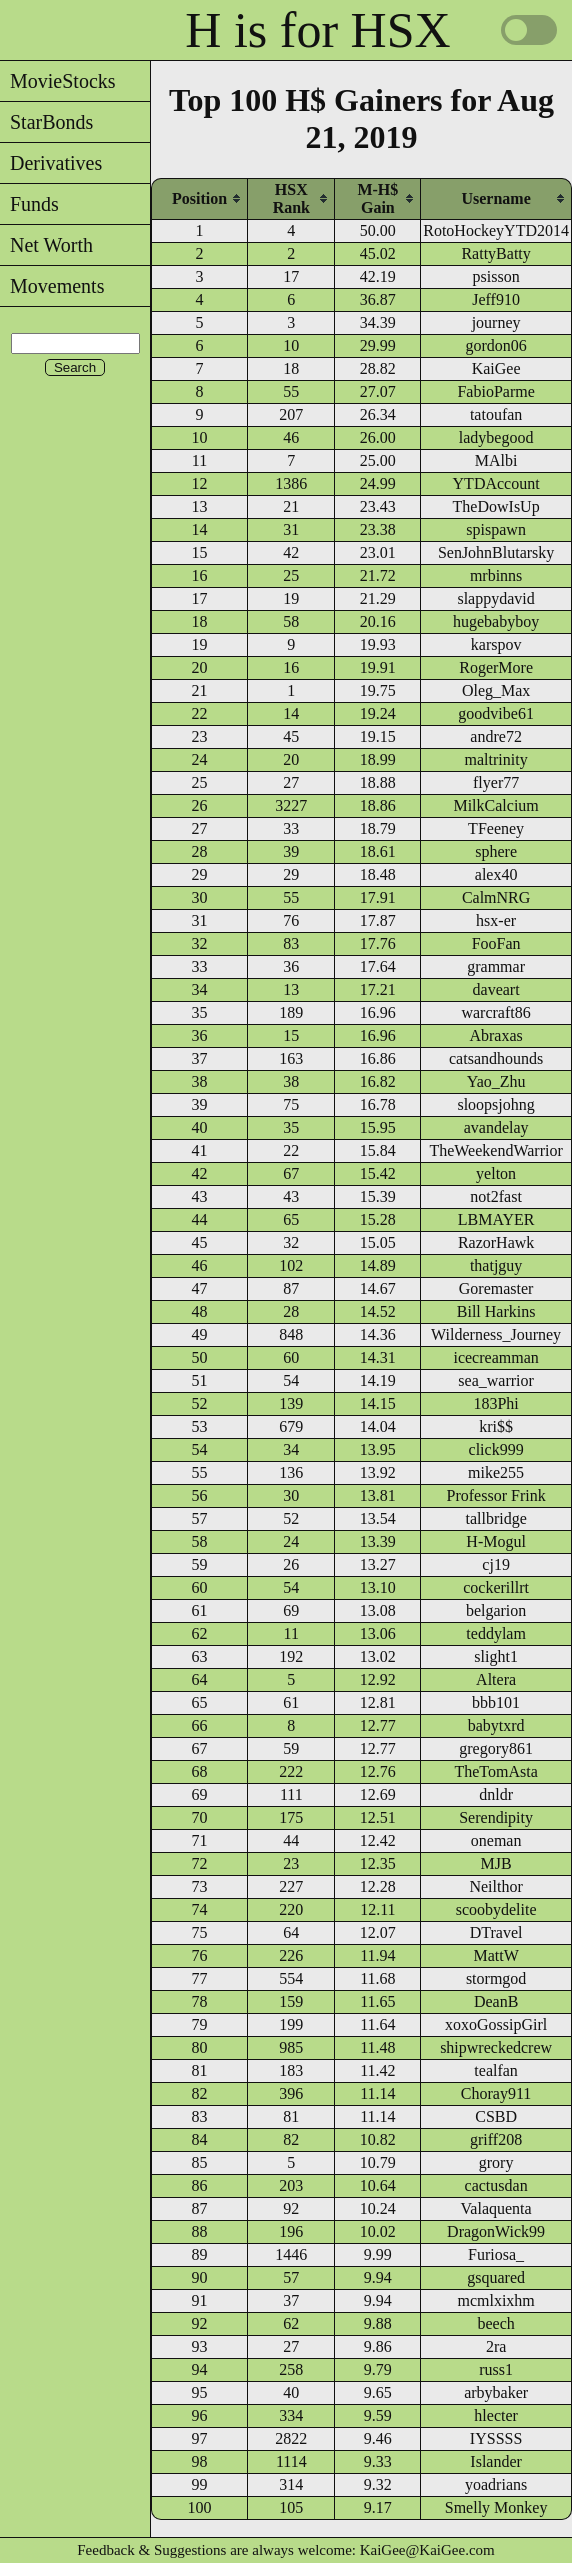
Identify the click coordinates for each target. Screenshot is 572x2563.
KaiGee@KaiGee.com (427, 2550)
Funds (29, 204)
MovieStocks (58, 81)
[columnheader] (199, 198)
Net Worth (46, 245)
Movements (52, 286)
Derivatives (51, 163)
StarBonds (46, 122)
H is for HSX (317, 30)
